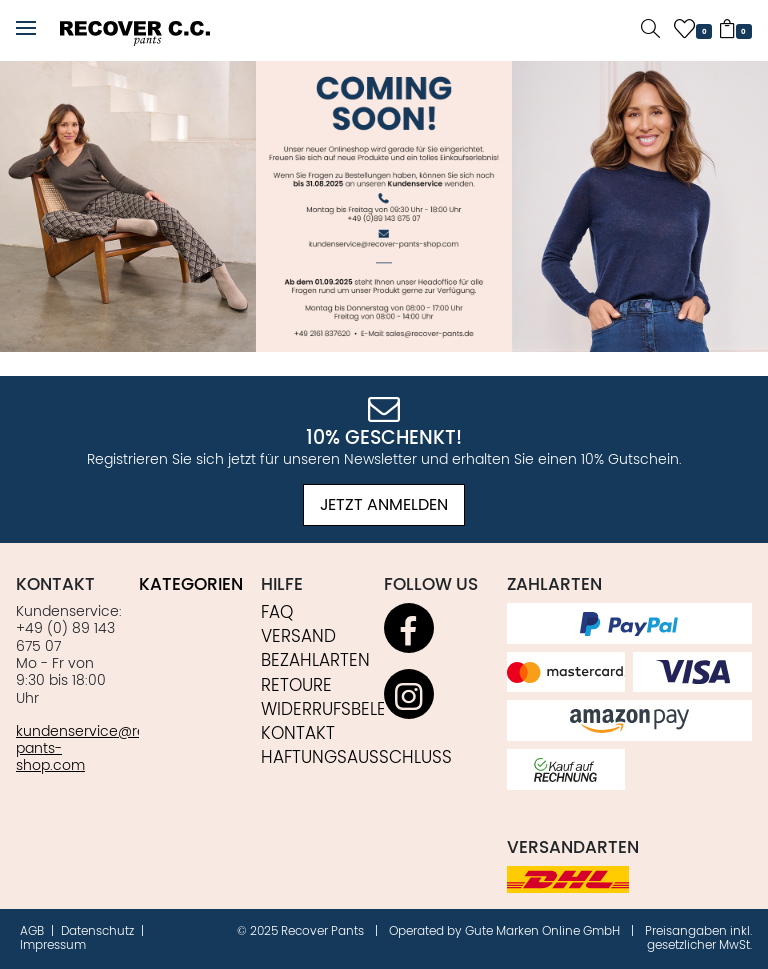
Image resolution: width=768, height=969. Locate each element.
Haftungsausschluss (356, 758)
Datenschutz (99, 931)
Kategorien (191, 585)
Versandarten (573, 848)
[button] (26, 30)
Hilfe (282, 585)
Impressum (53, 945)
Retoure (296, 686)
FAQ (277, 613)
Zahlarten (554, 585)
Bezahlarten (315, 661)
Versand (298, 637)
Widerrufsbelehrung (352, 710)
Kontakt (55, 585)
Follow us (431, 585)
